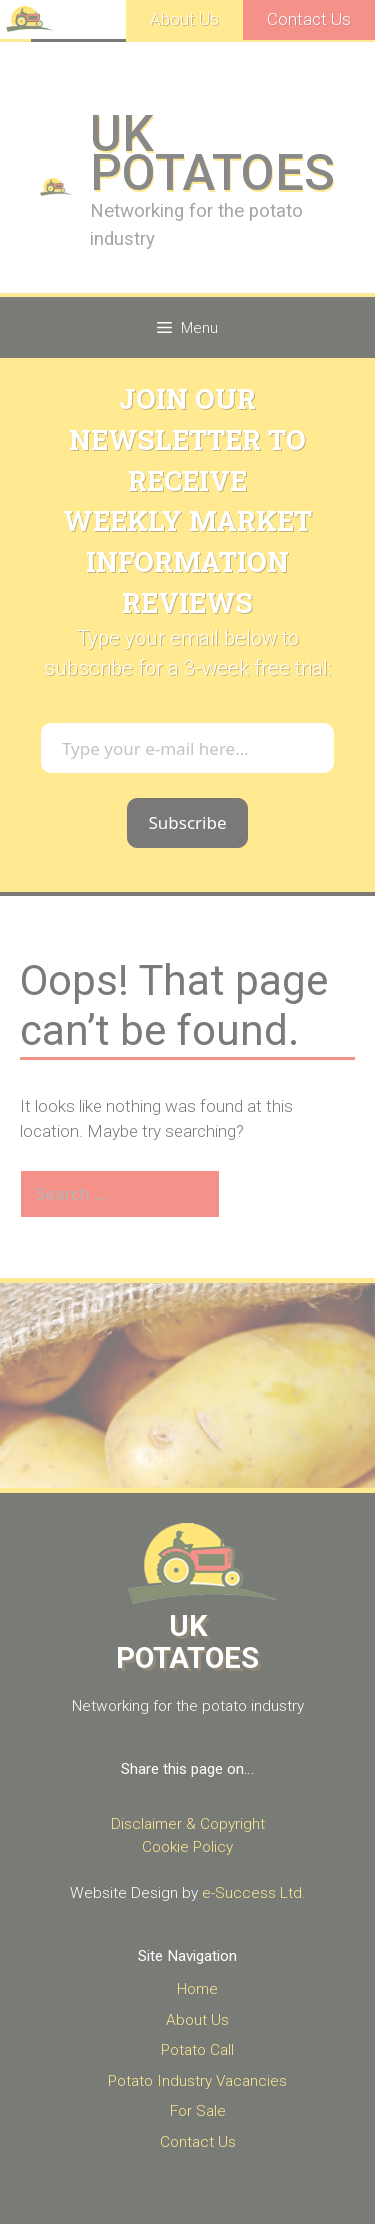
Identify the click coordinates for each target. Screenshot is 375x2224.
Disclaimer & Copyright (188, 1824)
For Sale (198, 2111)
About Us (184, 19)
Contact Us (309, 19)
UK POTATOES (212, 153)
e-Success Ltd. (254, 1893)
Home (197, 1989)
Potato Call (197, 2050)
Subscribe (187, 822)
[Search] (253, 1194)
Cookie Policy (187, 1847)
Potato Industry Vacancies (197, 2081)
